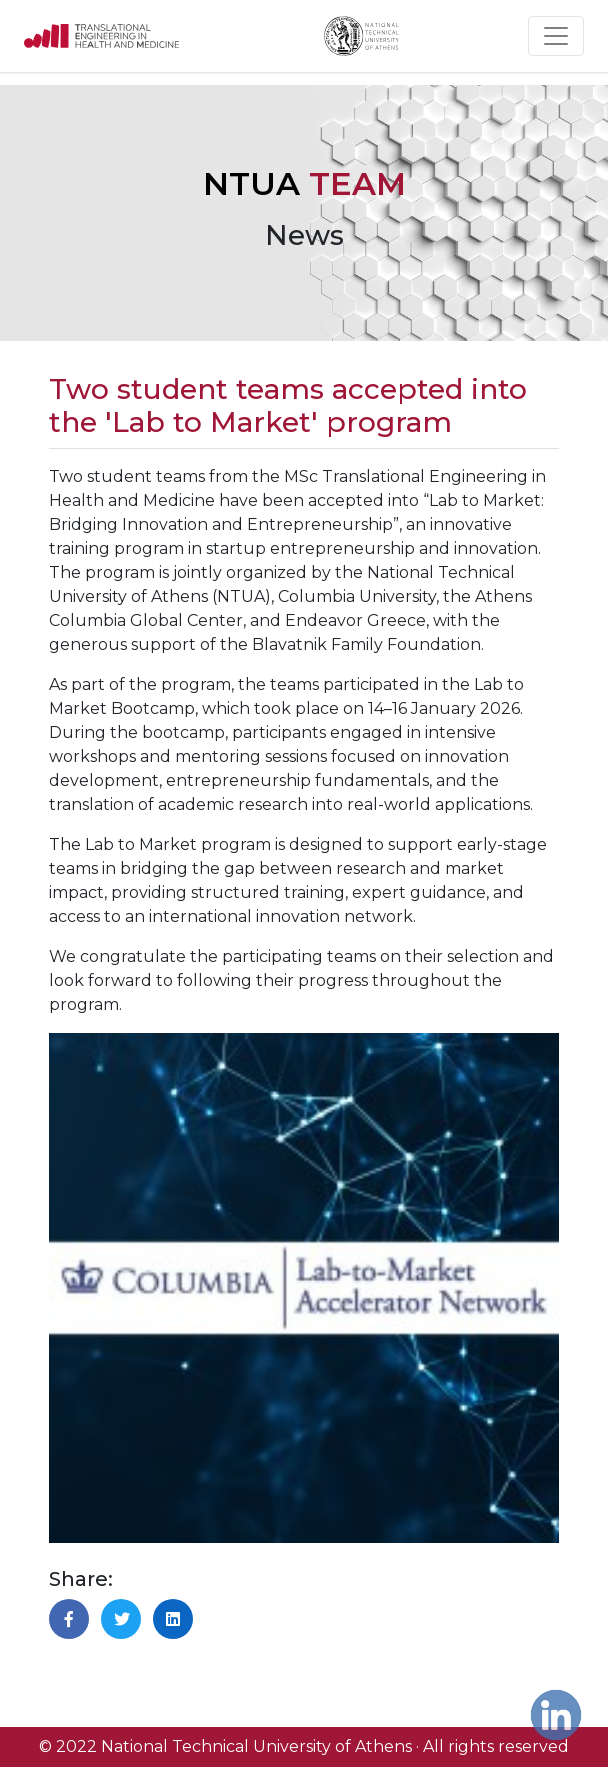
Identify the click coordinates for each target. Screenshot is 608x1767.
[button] (69, 1619)
